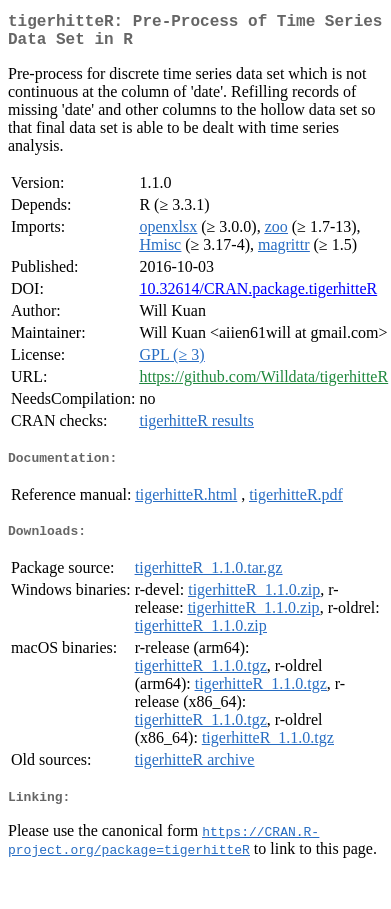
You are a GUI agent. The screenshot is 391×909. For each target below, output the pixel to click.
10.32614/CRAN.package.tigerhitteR (258, 296)
